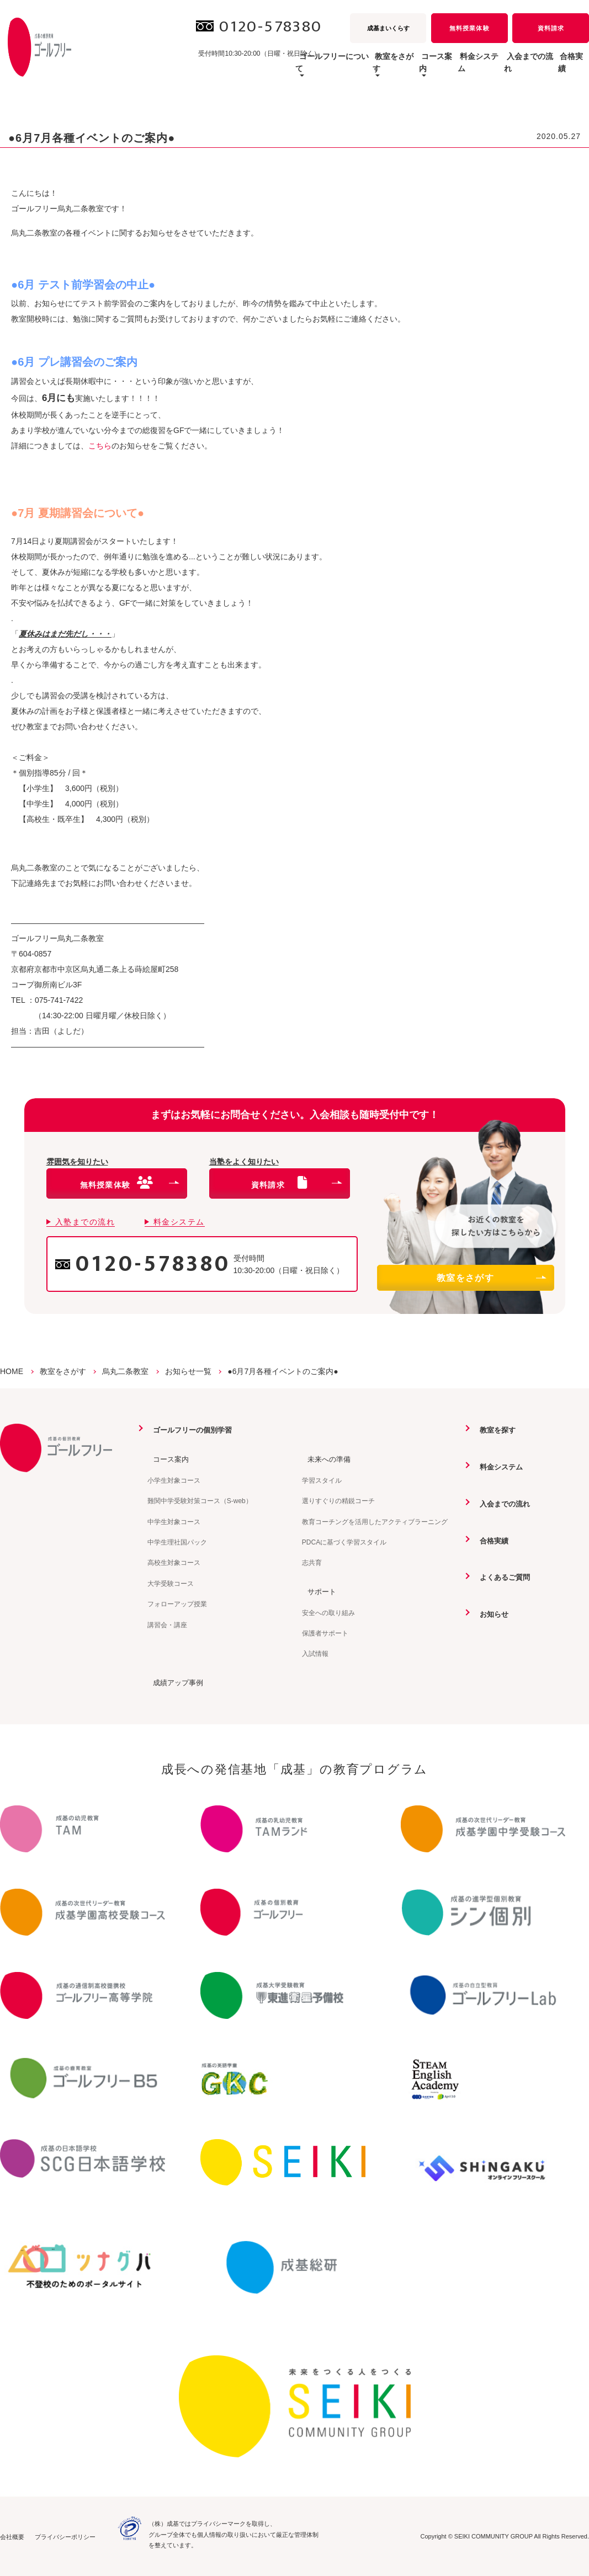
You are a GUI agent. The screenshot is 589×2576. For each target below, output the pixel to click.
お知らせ (489, 1612)
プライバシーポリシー (65, 2536)
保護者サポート (325, 1633)
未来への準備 (325, 1459)
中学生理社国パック (177, 1542)
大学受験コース (170, 1583)
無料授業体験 (469, 28)
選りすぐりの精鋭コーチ (338, 1500)
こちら (100, 445)
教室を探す (493, 1429)
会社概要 (12, 2536)
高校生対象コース (173, 1563)
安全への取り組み (328, 1612)
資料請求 (551, 28)
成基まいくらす (388, 28)
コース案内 (166, 1459)
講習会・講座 (167, 1624)
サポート (317, 1590)
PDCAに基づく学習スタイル (344, 1542)
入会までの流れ (506, 68)
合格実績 (565, 68)
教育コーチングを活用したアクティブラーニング (375, 1521)
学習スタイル (322, 1480)
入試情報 (315, 1653)
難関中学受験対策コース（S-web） (199, 1500)
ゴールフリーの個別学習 (189, 1429)
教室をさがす (491, 1277)
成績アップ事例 (174, 1681)
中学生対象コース (173, 1521)
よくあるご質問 (501, 1576)
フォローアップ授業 (177, 1603)
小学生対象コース (173, 1480)
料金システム (439, 68)
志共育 (312, 1563)
